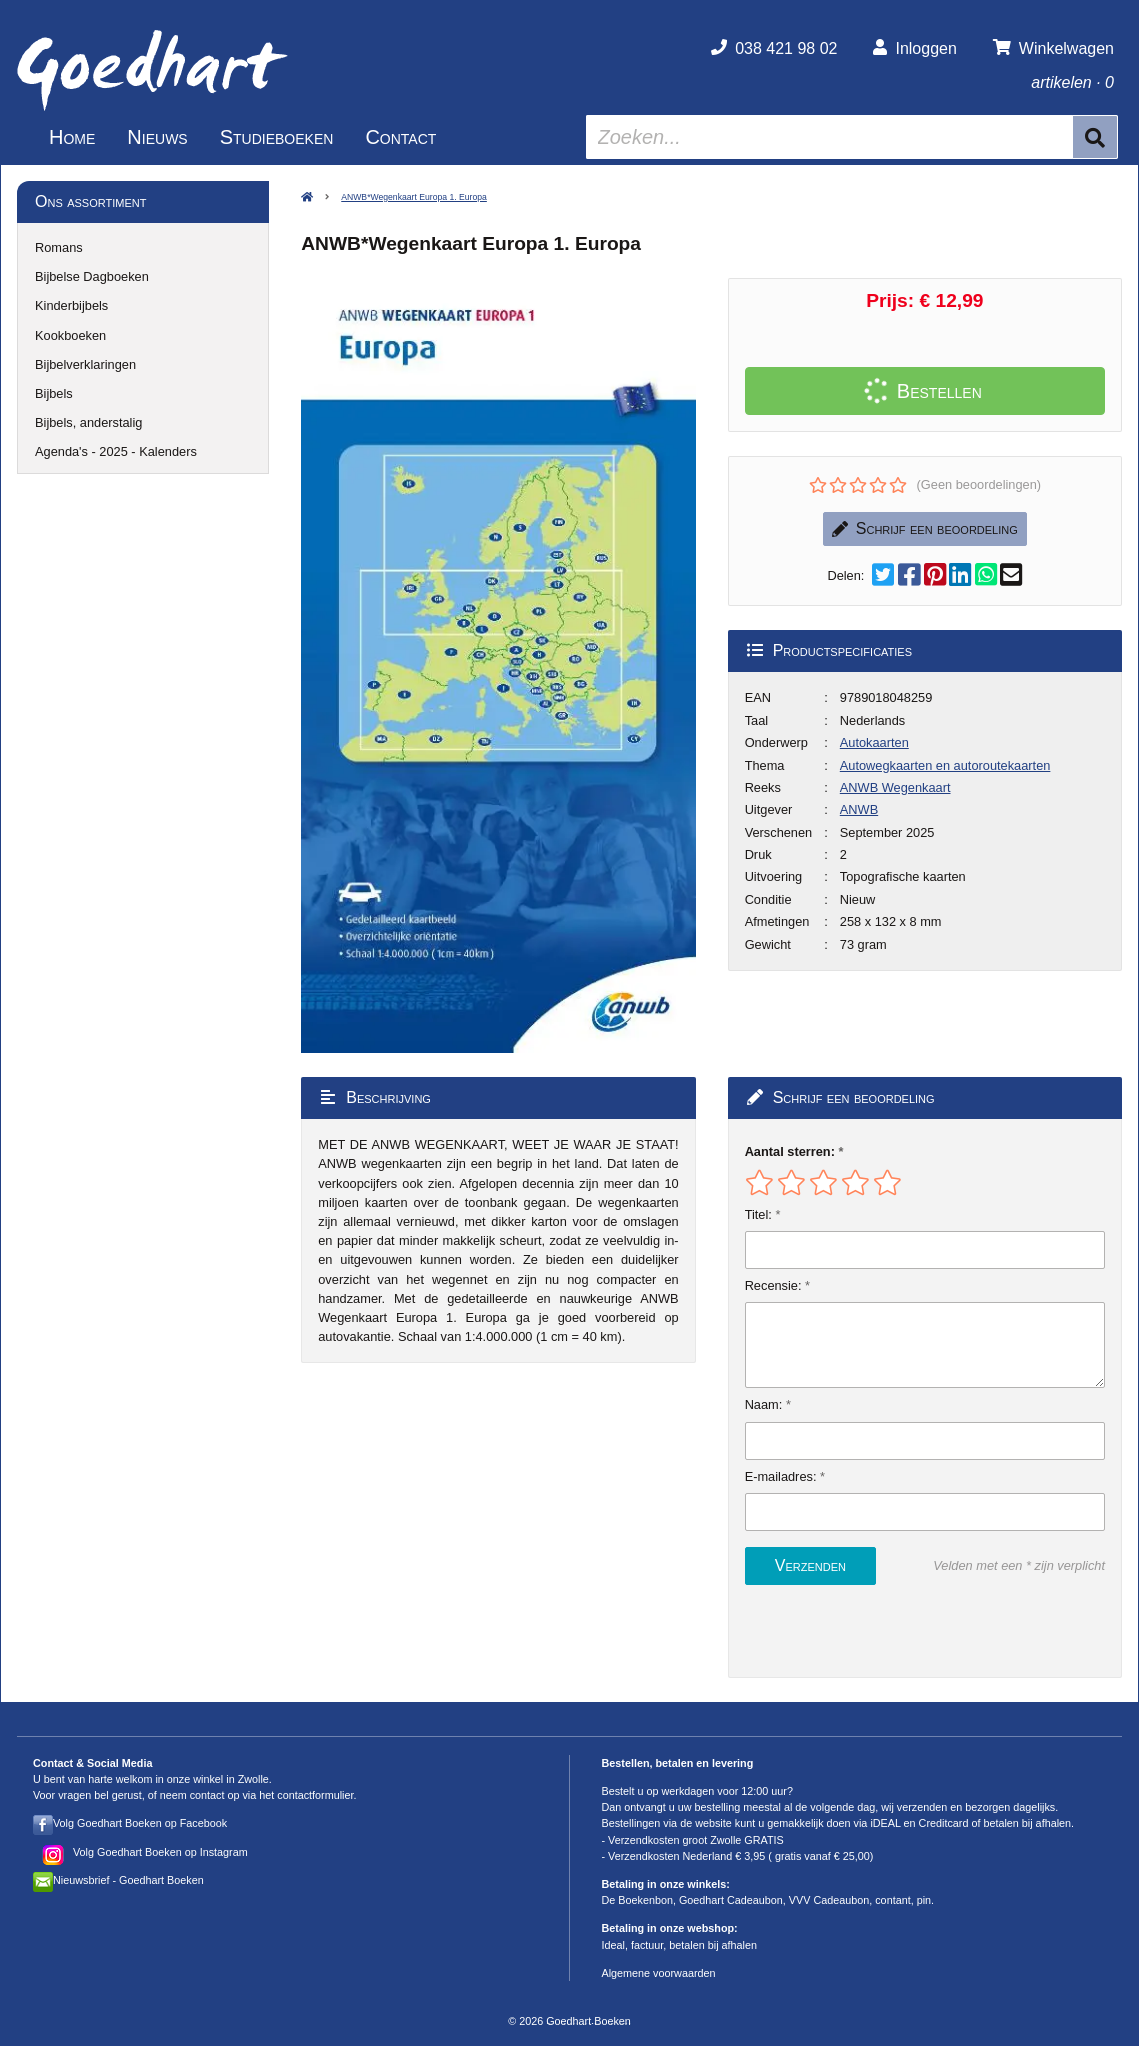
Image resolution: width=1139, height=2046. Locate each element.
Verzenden (810, 1565)
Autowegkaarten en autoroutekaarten (945, 765)
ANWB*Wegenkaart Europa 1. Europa (414, 197)
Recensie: (773, 1285)
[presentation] (873, 1631)
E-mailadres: (781, 1476)
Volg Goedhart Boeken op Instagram (160, 1852)
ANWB (859, 809)
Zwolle (253, 1779)
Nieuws (157, 137)
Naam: (764, 1404)
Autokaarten (874, 742)
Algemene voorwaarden (659, 1973)
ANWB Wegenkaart (895, 787)
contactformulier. (316, 1795)
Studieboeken (277, 137)
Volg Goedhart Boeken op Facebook (140, 1823)
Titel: (758, 1214)
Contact (400, 137)
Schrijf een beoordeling (925, 528)
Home (72, 137)
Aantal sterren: (790, 1151)
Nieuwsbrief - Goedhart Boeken (128, 1880)
